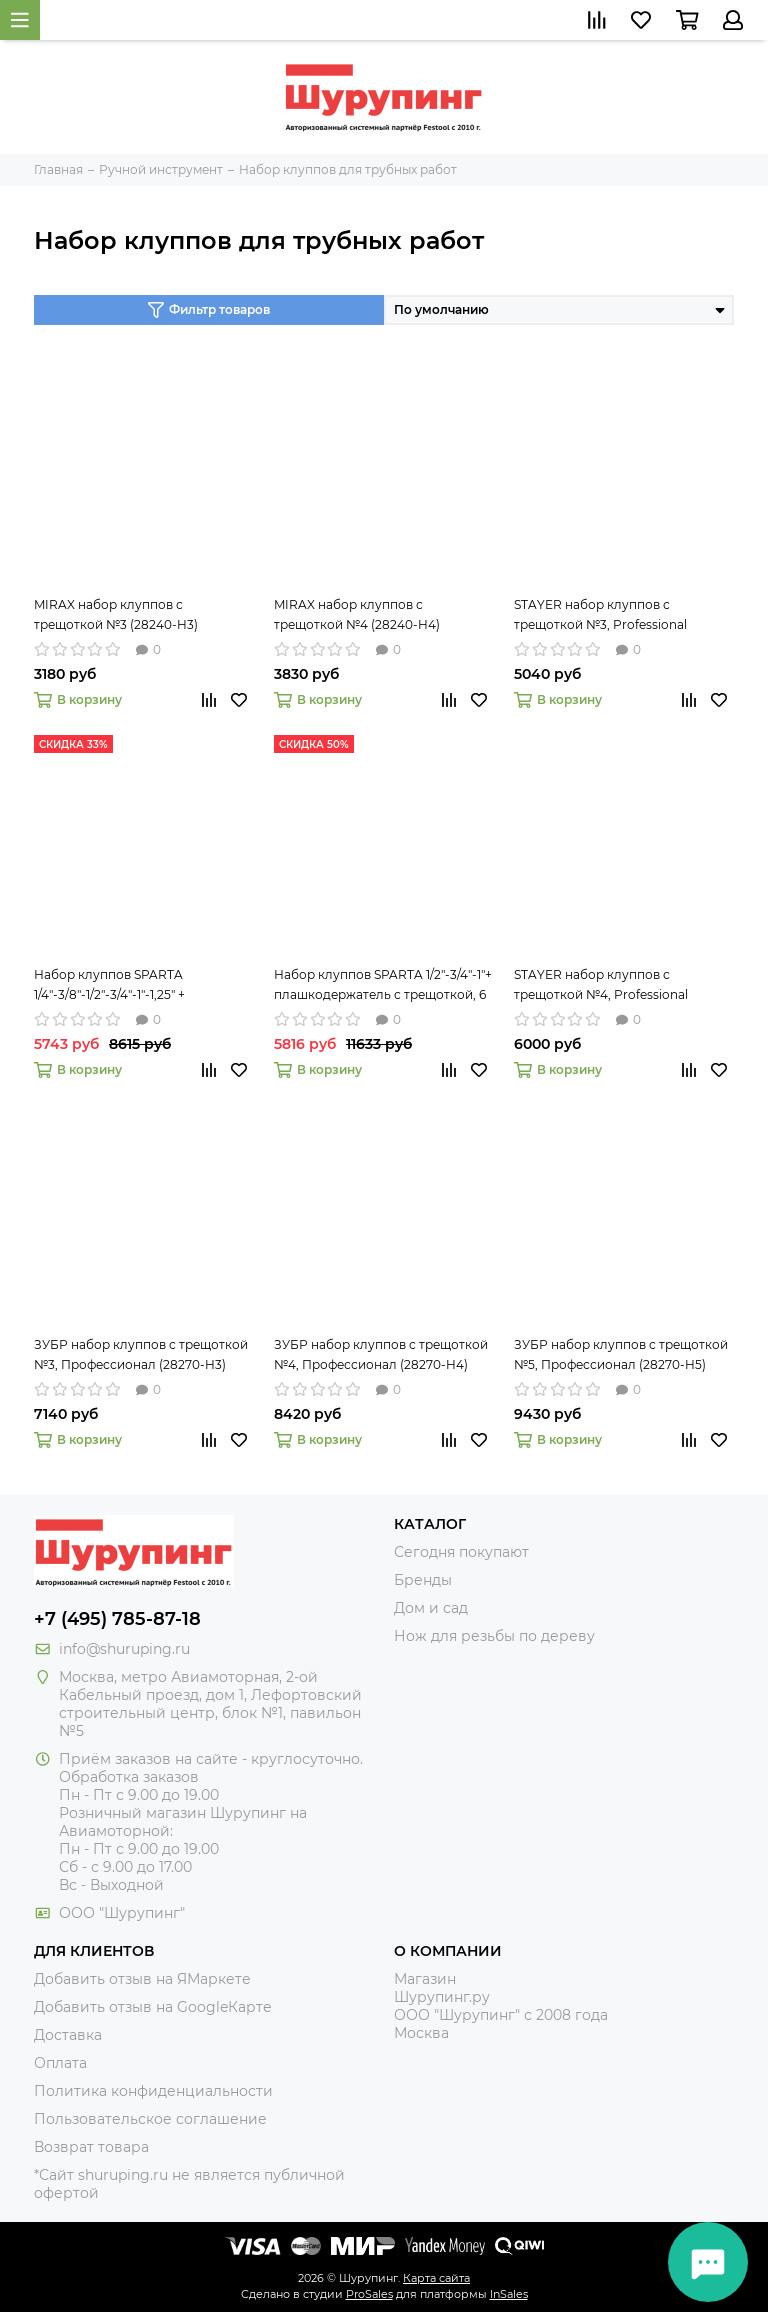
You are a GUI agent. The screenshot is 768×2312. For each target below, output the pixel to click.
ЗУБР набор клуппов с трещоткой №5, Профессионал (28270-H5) (621, 1354)
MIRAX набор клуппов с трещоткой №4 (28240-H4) (357, 614)
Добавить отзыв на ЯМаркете (142, 1979)
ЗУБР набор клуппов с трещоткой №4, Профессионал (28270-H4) (381, 1354)
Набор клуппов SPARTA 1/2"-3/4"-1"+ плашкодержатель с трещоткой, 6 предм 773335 (383, 986)
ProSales (369, 2294)
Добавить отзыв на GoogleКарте (153, 2007)
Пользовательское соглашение (150, 2119)
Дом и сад (431, 1608)
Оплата (60, 2063)
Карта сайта (436, 2278)
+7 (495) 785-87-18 (117, 1619)
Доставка (68, 2035)
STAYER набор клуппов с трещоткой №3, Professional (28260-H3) (600, 616)
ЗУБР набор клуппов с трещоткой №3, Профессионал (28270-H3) (141, 1354)
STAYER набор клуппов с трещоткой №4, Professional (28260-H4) (601, 986)
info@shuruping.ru (124, 1649)
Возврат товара (91, 2147)
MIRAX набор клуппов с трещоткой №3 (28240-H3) (116, 614)
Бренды (423, 1580)
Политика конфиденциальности (153, 2091)
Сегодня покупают (461, 1552)
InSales (509, 2294)
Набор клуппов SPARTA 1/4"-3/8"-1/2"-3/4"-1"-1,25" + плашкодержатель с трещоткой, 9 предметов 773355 (140, 986)
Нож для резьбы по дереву (494, 1636)
